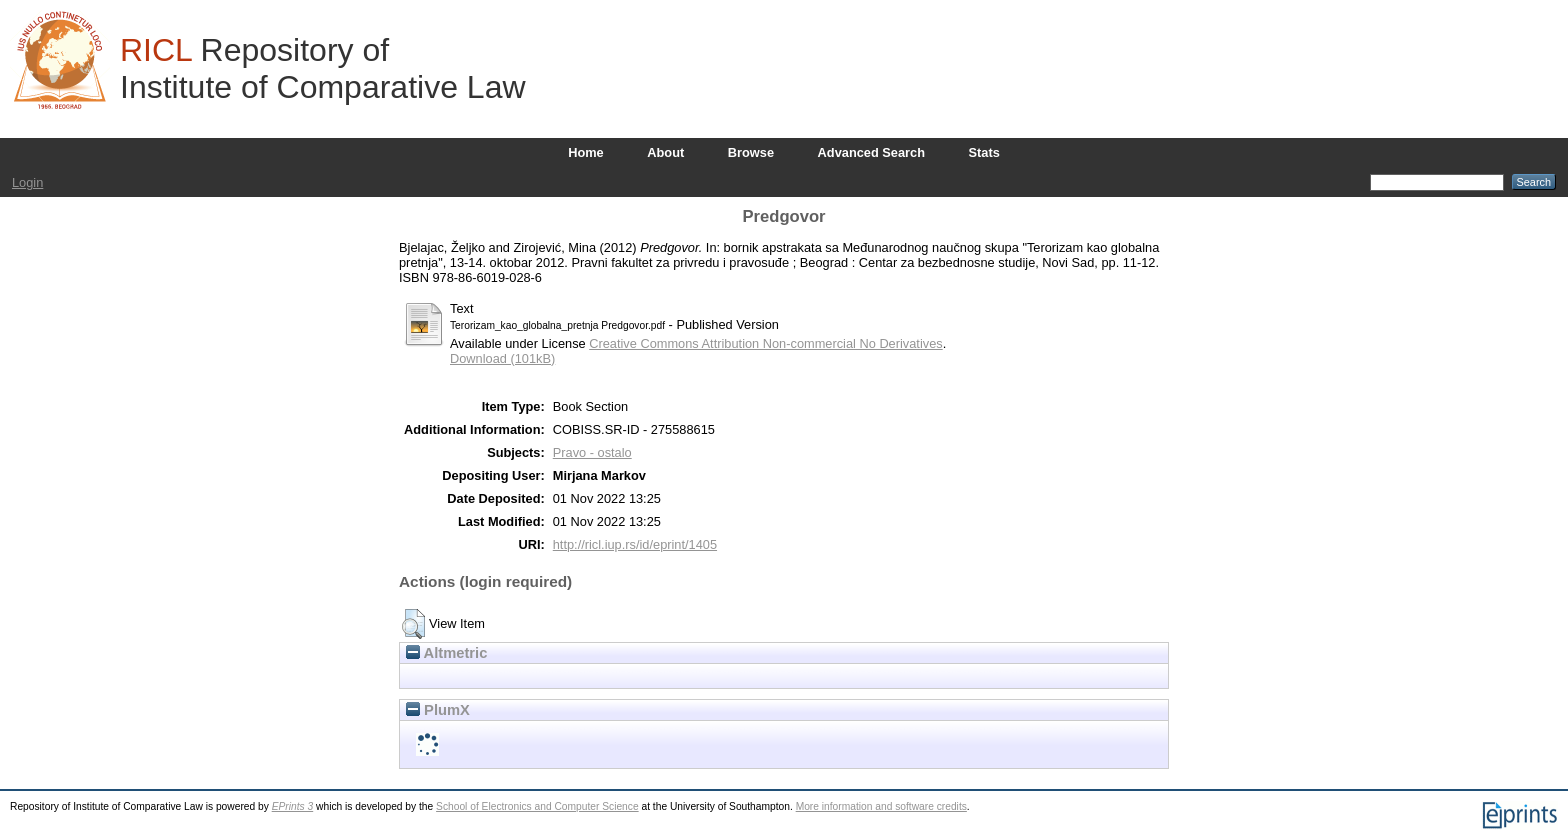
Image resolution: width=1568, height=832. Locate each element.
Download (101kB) (502, 358)
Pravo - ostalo (592, 452)
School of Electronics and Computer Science (537, 806)
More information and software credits (881, 806)
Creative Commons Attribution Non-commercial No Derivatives (765, 343)
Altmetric (446, 653)
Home (586, 152)
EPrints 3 (293, 806)
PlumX (438, 710)
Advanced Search (871, 152)
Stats (984, 152)
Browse (751, 152)
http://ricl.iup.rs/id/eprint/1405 (635, 544)
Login (27, 182)
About (665, 152)
